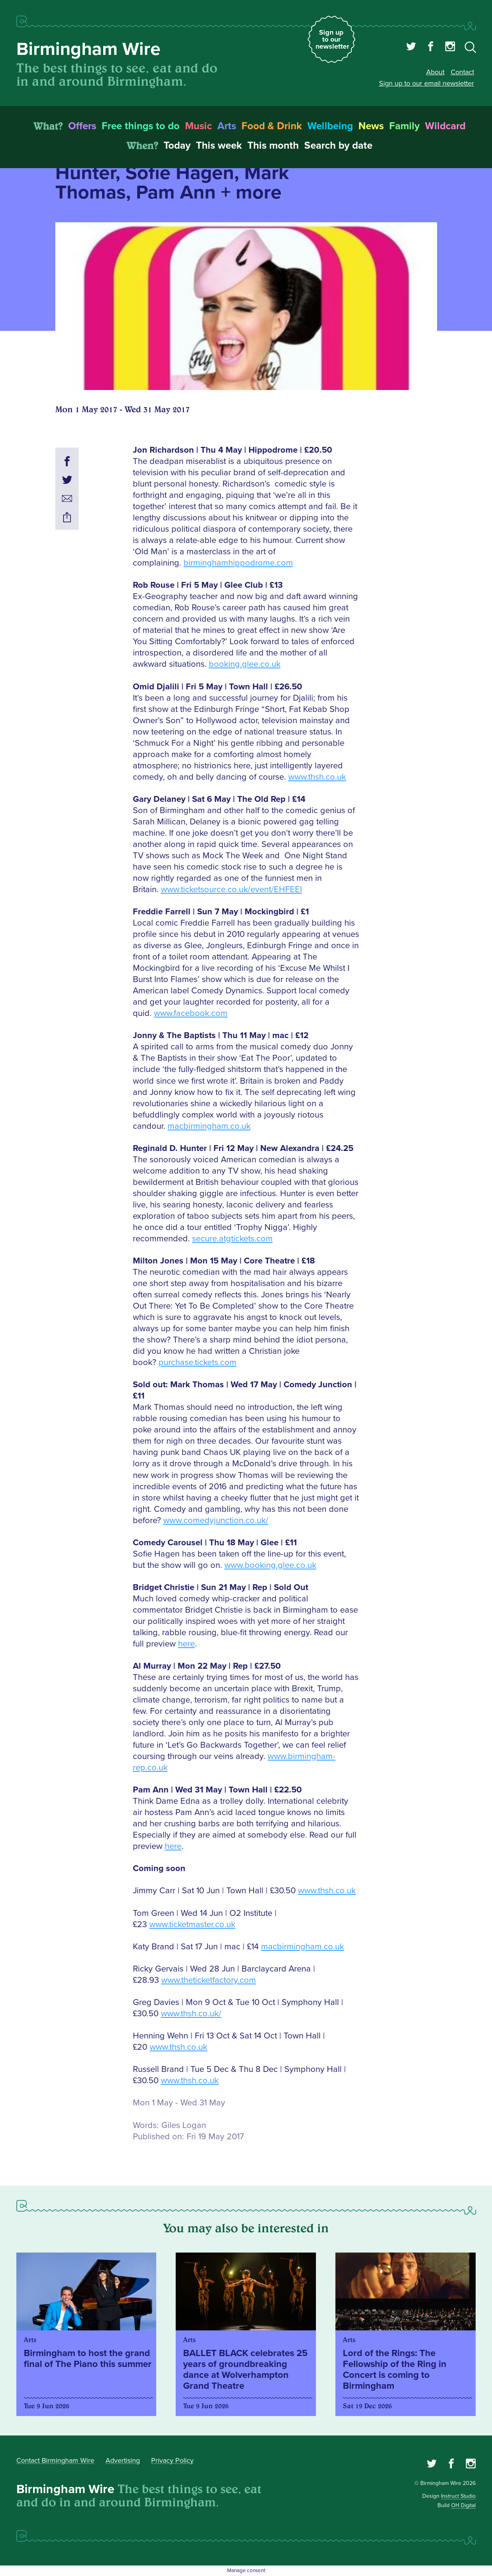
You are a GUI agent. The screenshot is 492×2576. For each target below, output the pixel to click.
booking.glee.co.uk (244, 664)
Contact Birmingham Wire (55, 2460)
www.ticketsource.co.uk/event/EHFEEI (231, 889)
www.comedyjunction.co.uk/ (215, 1520)
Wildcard (445, 126)
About (435, 72)
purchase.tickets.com (197, 1362)
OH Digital (463, 2505)
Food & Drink (272, 126)
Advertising (123, 2460)
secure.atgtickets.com (232, 1239)
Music (198, 126)
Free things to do (141, 126)
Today (177, 145)
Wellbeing (330, 126)
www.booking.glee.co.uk (270, 1565)
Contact (462, 72)
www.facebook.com (190, 1013)
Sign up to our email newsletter (426, 83)
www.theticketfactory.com (208, 1980)
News (371, 126)
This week (219, 145)
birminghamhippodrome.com (238, 563)
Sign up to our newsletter (332, 39)
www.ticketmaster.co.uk (192, 1924)
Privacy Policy (172, 2460)
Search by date (338, 145)
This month (273, 145)
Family (404, 126)
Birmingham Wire (88, 49)
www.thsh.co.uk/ (191, 2013)
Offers (82, 126)
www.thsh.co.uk (317, 777)
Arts (226, 126)
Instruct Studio (458, 2496)
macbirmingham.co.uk (209, 1126)
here (186, 1644)
